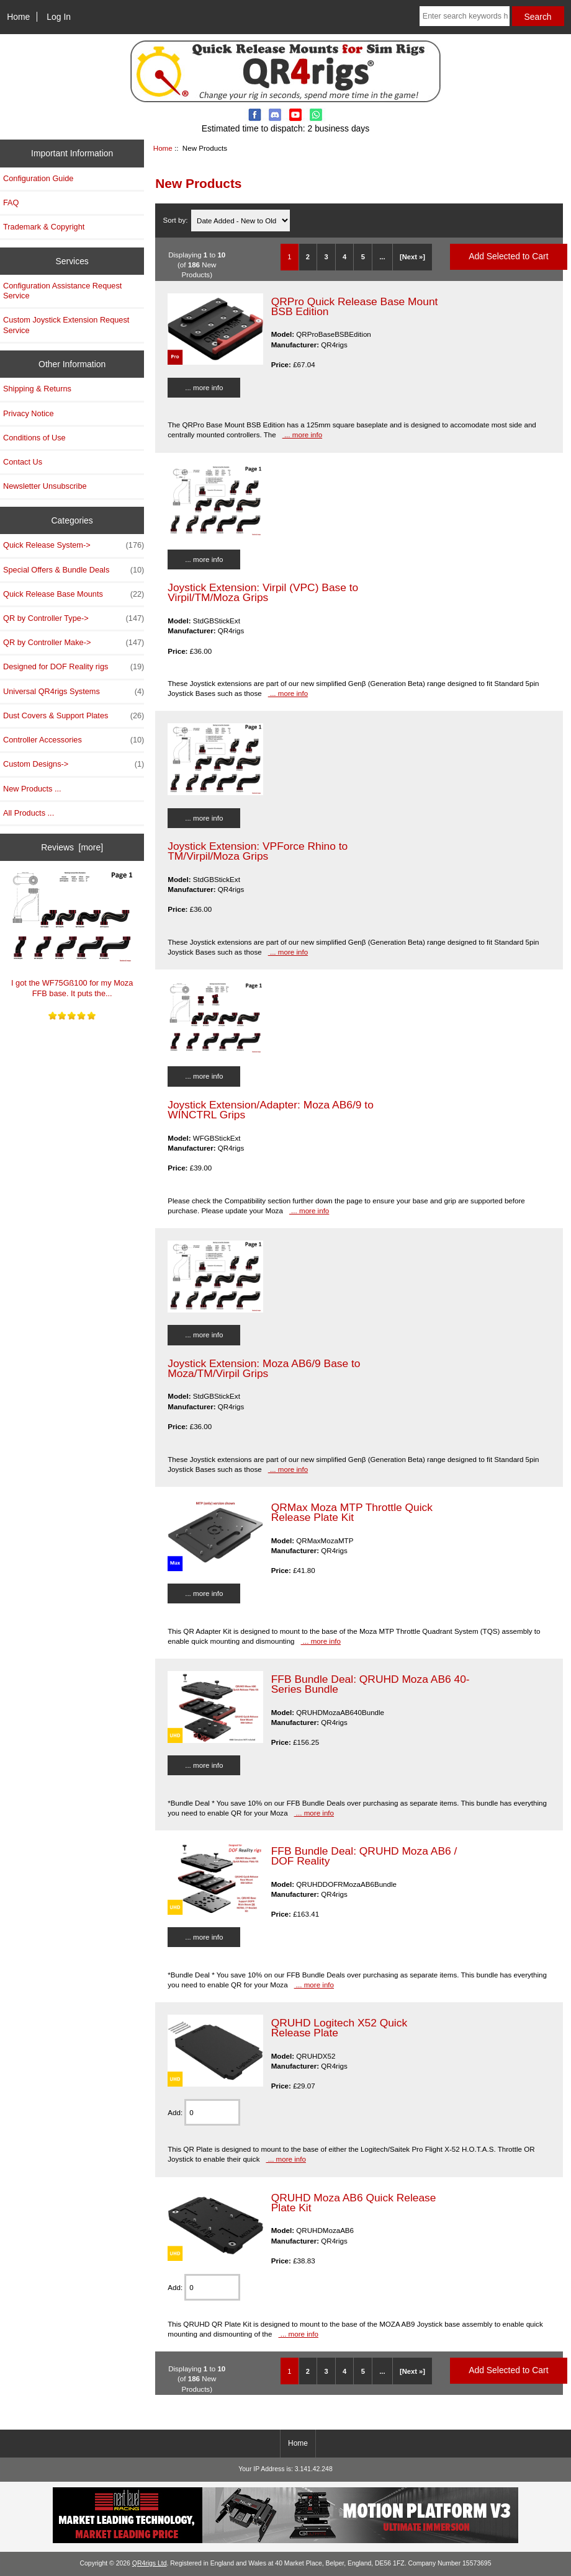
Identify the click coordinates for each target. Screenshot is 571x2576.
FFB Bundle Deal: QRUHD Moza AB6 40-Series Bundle (370, 1684)
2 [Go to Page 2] (308, 257)
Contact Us (22, 461)
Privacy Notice (28, 413)
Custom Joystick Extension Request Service (66, 324)
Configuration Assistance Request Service (62, 290)
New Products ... (32, 788)
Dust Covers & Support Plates (73, 716)
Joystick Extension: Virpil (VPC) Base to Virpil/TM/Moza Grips (263, 592)
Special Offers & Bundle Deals (73, 570)
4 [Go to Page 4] (344, 257)
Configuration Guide (38, 178)
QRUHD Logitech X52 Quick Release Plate (339, 2028)
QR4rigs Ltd (149, 2563)
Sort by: (176, 220)
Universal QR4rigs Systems (73, 692)
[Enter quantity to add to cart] (212, 2112)
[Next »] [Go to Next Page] (412, 257)
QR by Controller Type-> (73, 618)
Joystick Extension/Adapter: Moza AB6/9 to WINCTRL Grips (271, 1110)
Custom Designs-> (73, 764)
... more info (204, 387)
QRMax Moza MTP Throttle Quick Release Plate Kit (352, 1512)
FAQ (11, 202)
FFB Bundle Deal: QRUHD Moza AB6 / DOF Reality (364, 1856)
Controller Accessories (73, 740)
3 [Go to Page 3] (326, 257)
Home (18, 17)
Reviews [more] (72, 847)
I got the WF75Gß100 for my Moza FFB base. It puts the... (72, 933)
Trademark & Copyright (43, 226)
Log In (59, 17)
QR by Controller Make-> (73, 643)
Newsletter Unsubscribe (45, 486)
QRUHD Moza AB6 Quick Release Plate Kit (353, 2202)
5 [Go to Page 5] (363, 257)
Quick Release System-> (73, 545)
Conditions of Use (34, 437)
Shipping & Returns (37, 388)
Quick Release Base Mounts (73, 594)
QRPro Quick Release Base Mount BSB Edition (354, 306)
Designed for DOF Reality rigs (73, 667)
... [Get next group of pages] (382, 257)
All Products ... (28, 813)
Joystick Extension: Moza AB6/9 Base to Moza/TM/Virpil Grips (264, 1368)
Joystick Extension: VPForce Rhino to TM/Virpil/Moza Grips (258, 851)
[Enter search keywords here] (465, 16)
